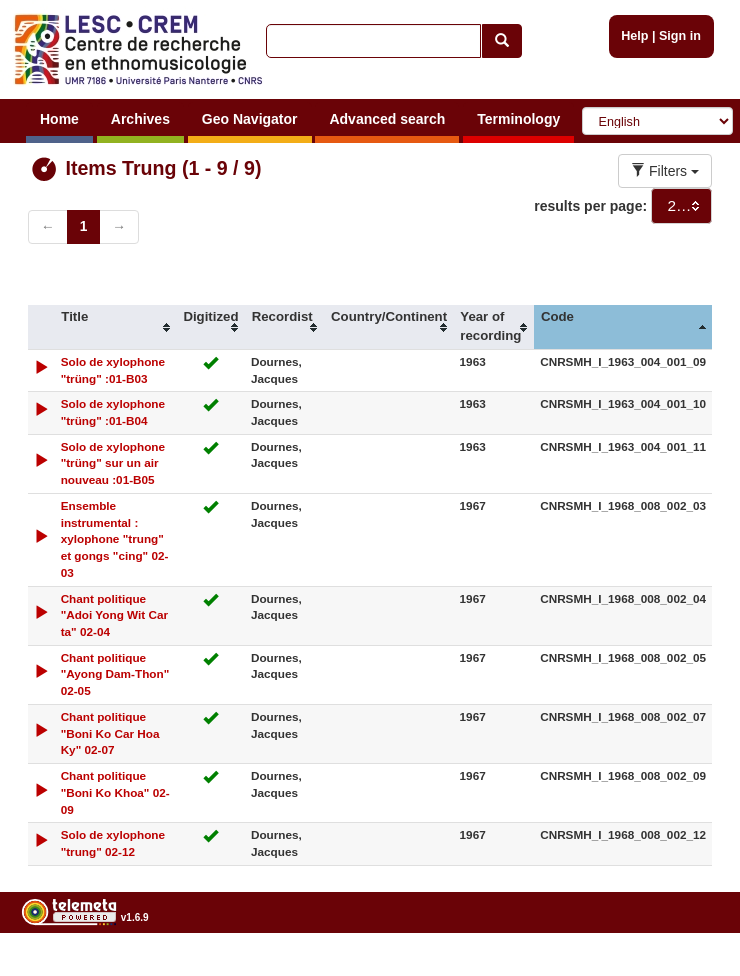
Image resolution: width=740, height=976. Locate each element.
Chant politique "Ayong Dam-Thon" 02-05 (115, 674)
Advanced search (387, 119)
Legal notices (690, 968)
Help (634, 36)
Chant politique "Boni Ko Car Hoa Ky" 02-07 (110, 733)
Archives (140, 119)
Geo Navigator (250, 119)
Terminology (518, 119)
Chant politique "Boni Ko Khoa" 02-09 (115, 792)
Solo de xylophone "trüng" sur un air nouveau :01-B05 (113, 463)
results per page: (590, 206)
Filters (665, 171)
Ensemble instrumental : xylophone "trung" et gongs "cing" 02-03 (115, 539)
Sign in (680, 36)
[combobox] (681, 206)
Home (59, 119)
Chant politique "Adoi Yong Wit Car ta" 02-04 (115, 615)
